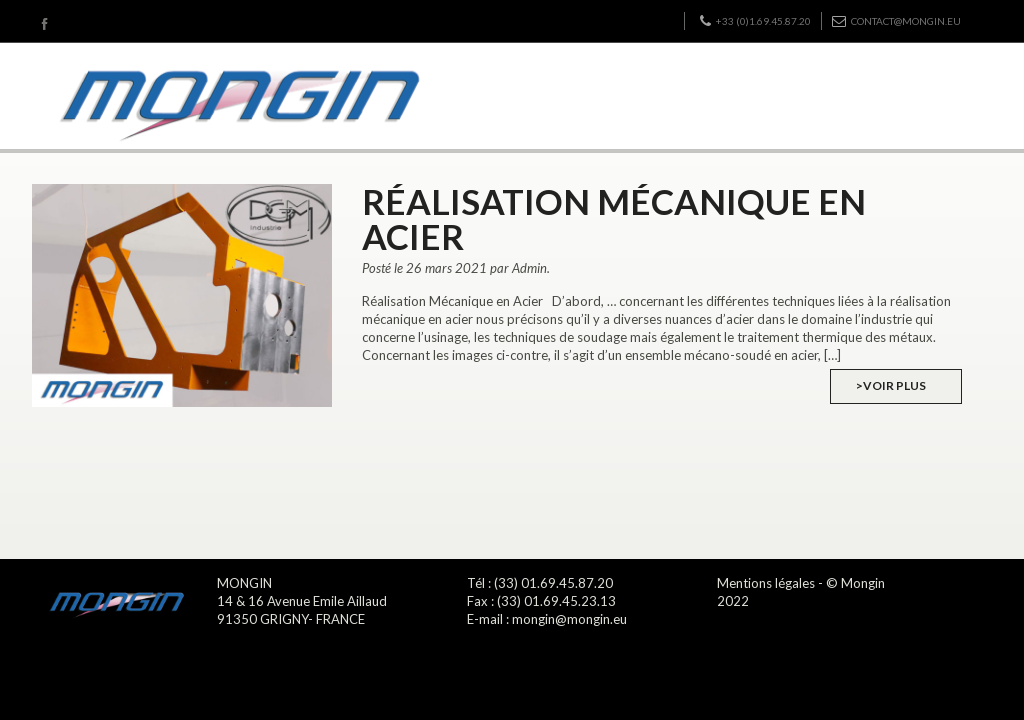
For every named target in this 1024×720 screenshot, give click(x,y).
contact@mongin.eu (896, 21)
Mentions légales (766, 583)
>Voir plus (891, 385)
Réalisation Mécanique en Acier (614, 218)
